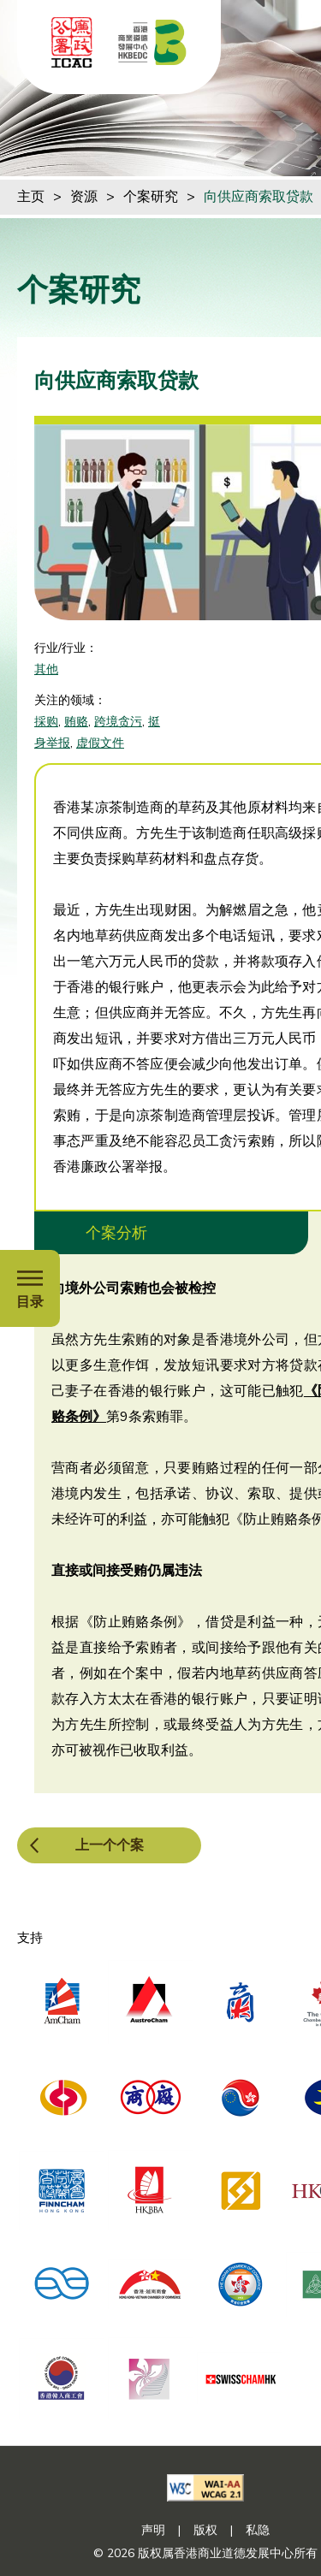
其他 (46, 669)
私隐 (258, 2530)
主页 (31, 196)
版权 (205, 2530)
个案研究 (150, 196)
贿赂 (76, 722)
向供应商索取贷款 (258, 196)
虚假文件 (100, 743)
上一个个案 (109, 1845)
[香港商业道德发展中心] (152, 42)
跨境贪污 (118, 722)
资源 (84, 196)
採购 (46, 722)
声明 (153, 2530)
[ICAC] (71, 42)
